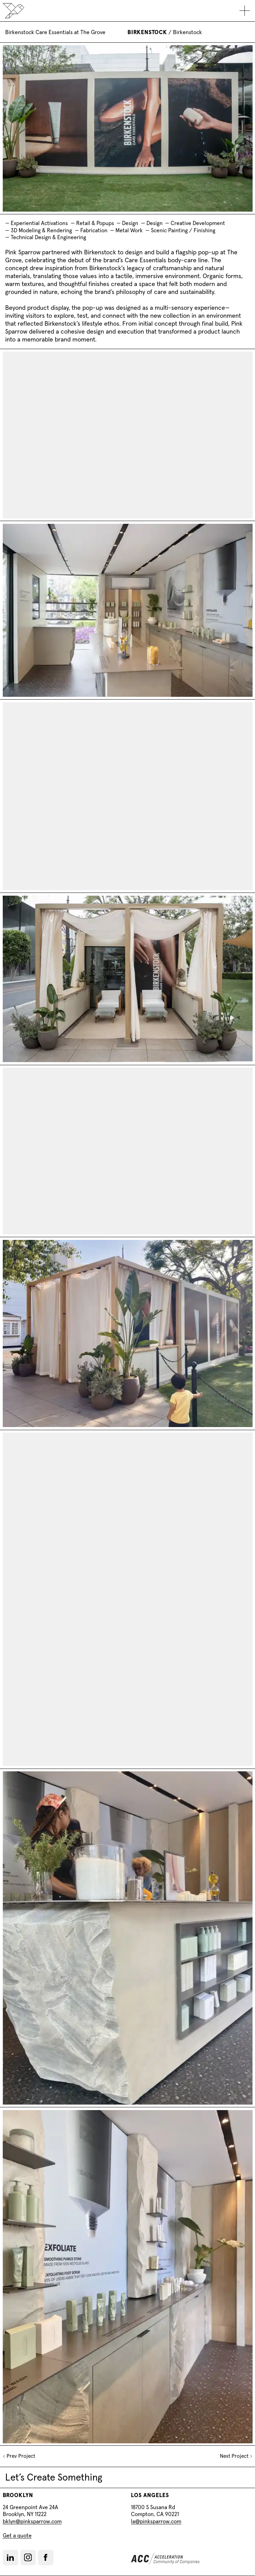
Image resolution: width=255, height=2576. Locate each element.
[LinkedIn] (10, 2558)
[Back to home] (13, 10)
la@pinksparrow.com (156, 2521)
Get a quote (17, 2535)
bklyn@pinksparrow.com (32, 2521)
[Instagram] (28, 2557)
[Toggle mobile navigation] (245, 11)
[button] (10, 2557)
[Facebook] (45, 2557)
